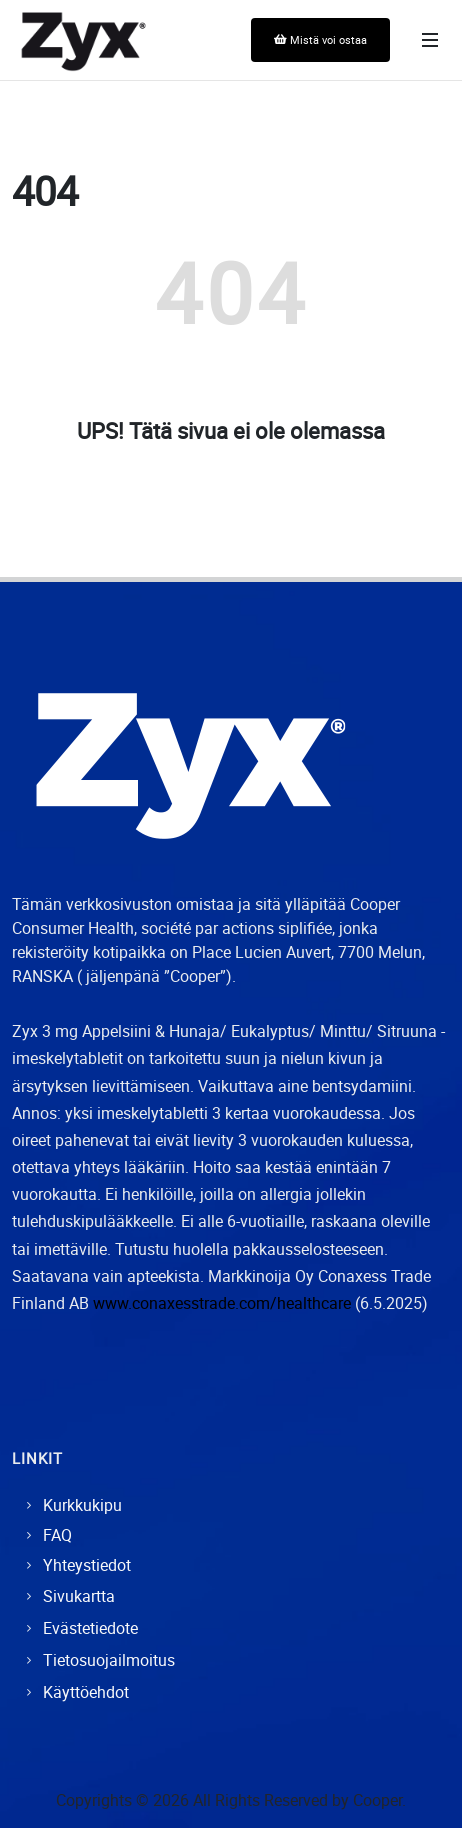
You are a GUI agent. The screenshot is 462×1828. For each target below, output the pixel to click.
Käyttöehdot (86, 1692)
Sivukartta (79, 1596)
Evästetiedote (90, 1628)
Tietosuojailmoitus (109, 1660)
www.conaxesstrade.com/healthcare (222, 1303)
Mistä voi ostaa (320, 39)
